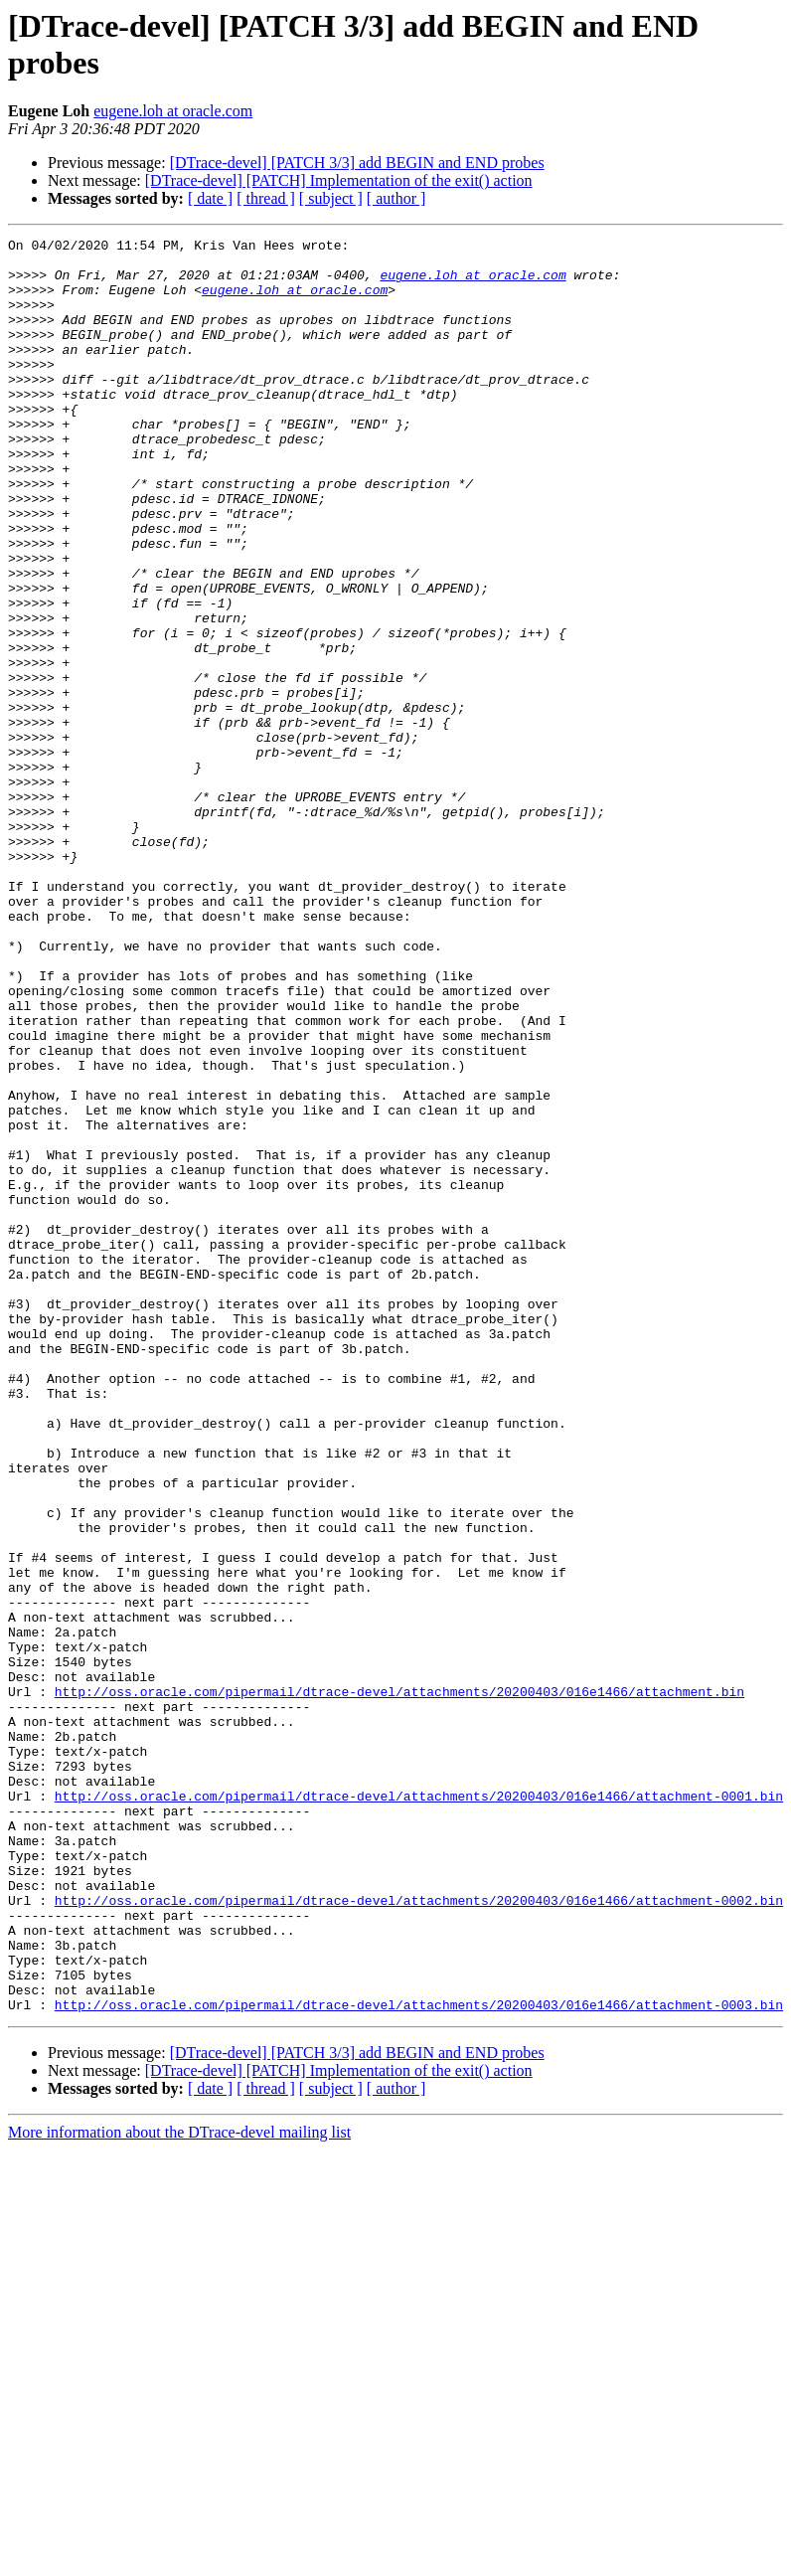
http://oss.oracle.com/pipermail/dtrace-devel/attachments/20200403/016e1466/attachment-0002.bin (419, 2234)
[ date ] (210, 198)
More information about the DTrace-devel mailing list (179, 2487)
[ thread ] (266, 198)
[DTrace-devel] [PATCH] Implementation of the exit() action (339, 180)
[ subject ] (331, 198)
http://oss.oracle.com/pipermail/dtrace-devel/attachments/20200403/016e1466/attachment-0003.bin (419, 2359)
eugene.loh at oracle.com (172, 110)
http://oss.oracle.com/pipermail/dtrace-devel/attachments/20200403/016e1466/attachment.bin (399, 1983)
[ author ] (396, 198)
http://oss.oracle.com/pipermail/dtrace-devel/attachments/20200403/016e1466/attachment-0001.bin (419, 2109)
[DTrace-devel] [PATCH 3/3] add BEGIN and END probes (357, 162)
